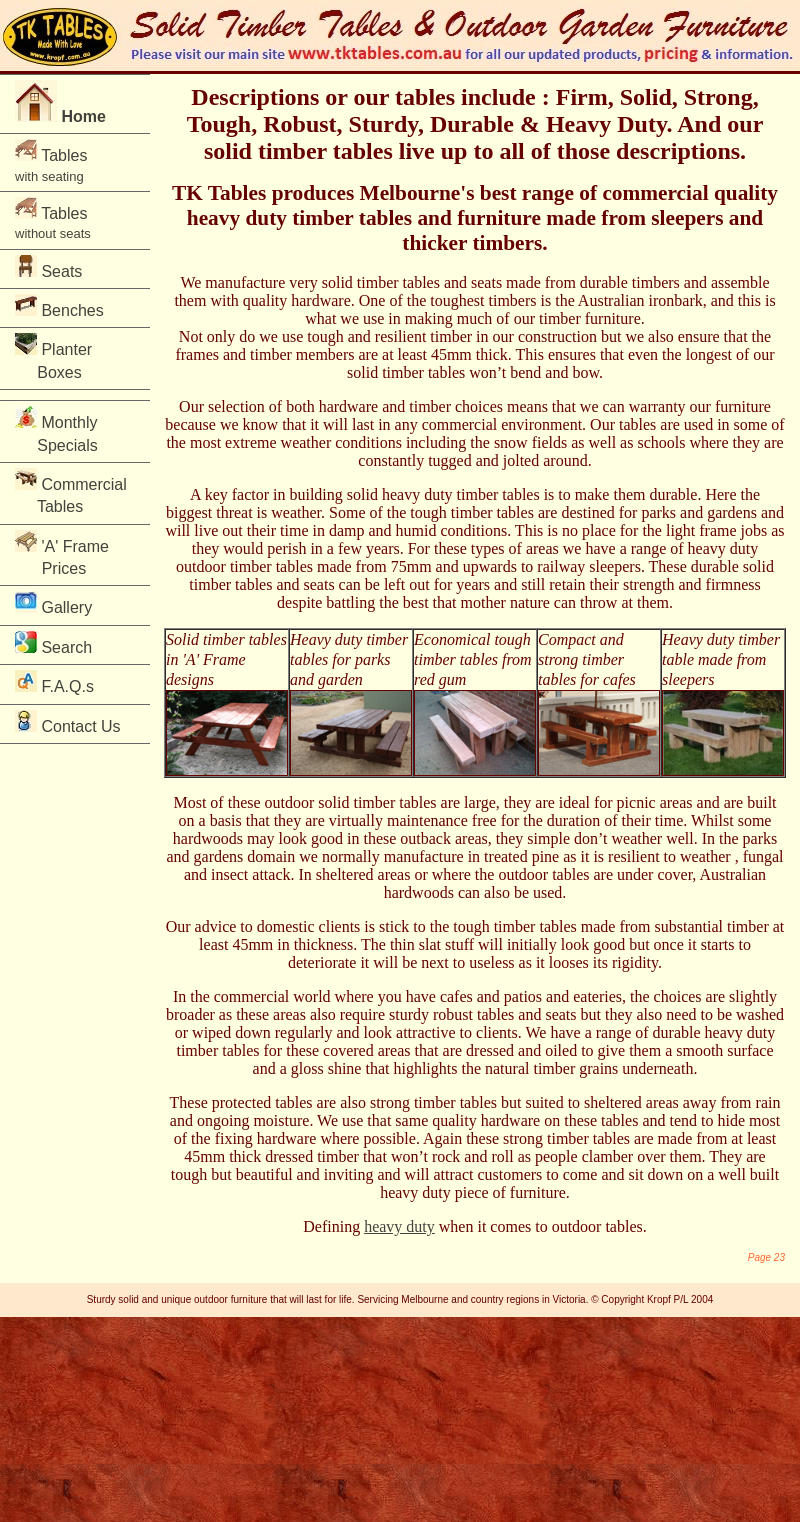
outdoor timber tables (244, 566)
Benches (59, 306)
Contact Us (68, 722)
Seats (48, 267)
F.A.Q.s (54, 682)
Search (53, 643)
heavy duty (399, 1226)
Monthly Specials (60, 429)
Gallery (53, 603)
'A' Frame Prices (62, 553)
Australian (611, 300)
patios (523, 996)
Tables (51, 161)
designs (190, 679)
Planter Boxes (60, 356)
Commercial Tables (71, 491)
